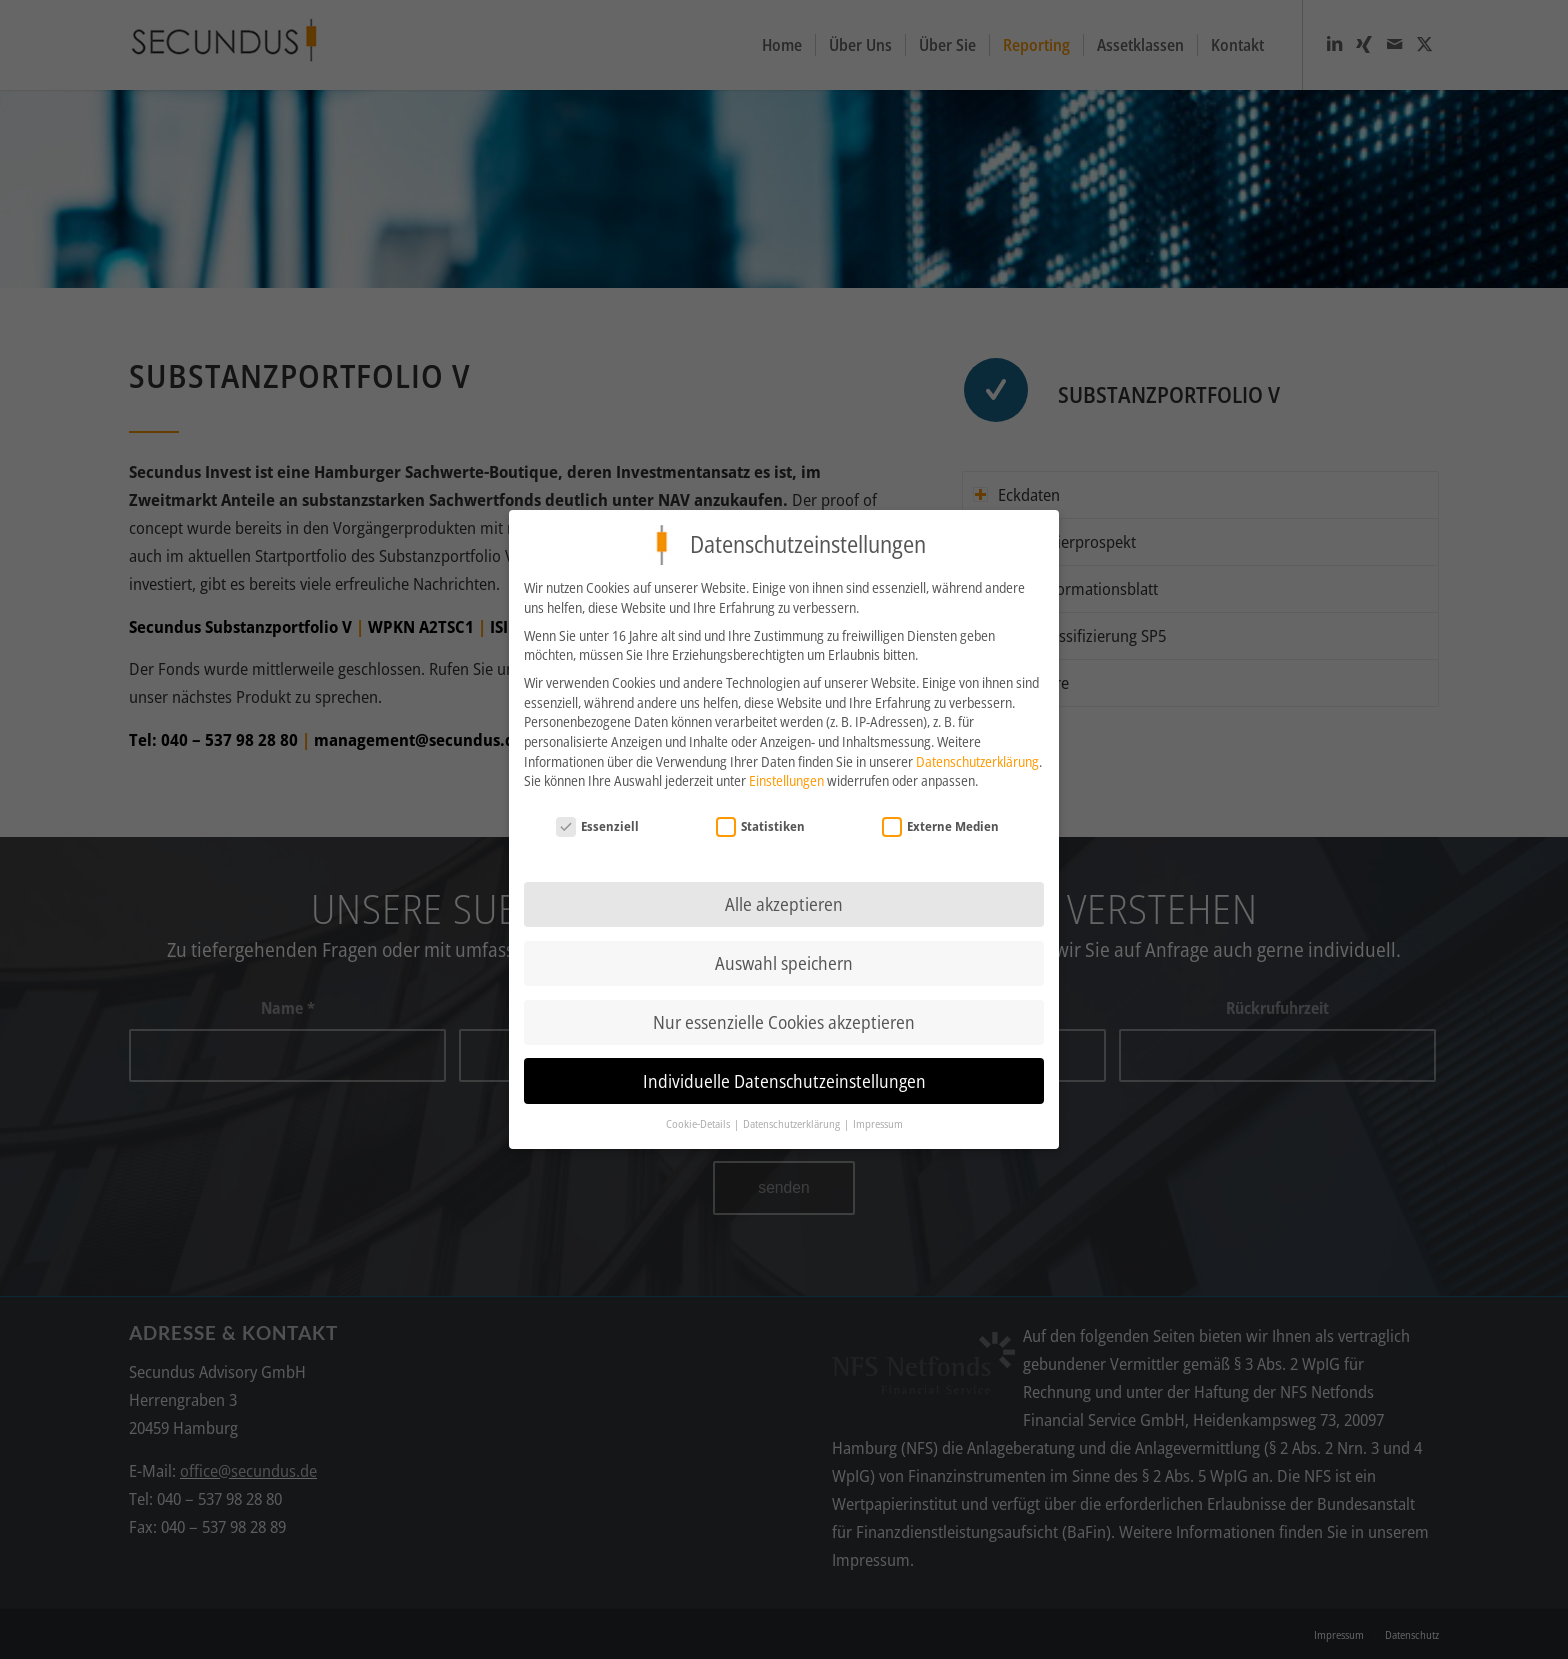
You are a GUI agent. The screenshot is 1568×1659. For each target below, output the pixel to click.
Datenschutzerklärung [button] (792, 1121)
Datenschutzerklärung (977, 757)
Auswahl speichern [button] (784, 959)
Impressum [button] (878, 1121)
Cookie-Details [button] (699, 1121)
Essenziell (598, 822)
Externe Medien (941, 822)
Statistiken (761, 822)
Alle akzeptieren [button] (784, 900)
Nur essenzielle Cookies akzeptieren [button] (784, 1018)
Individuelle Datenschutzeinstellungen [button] (784, 1077)
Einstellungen (786, 776)
